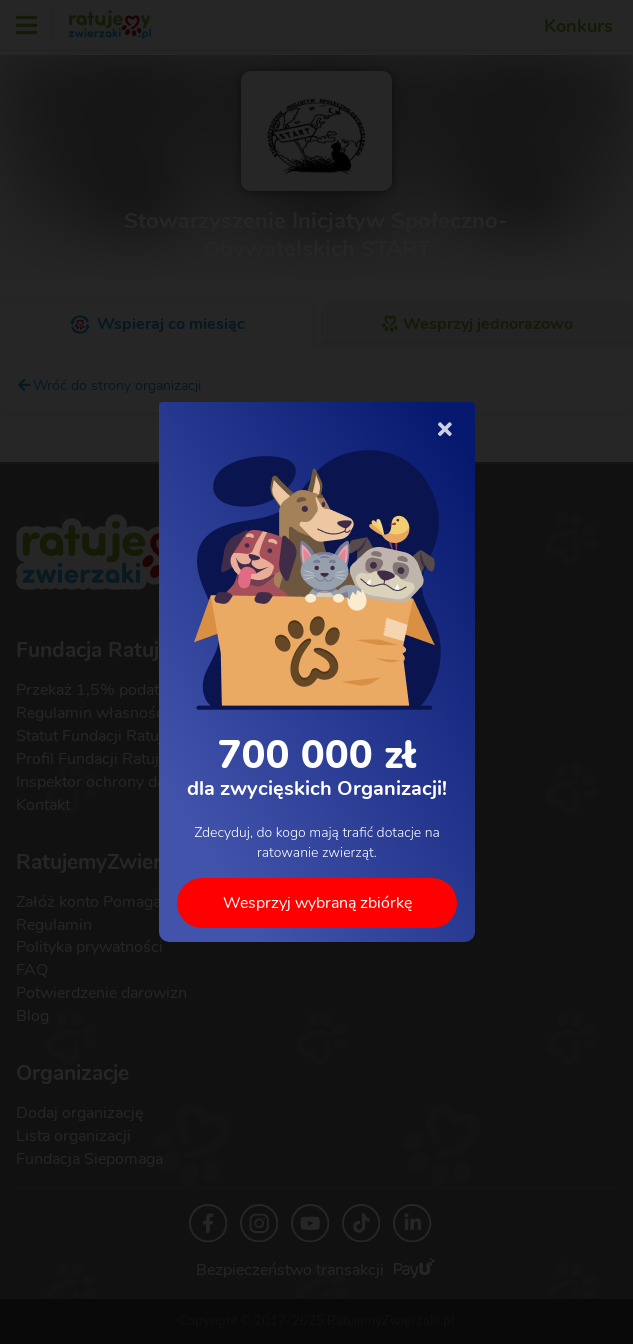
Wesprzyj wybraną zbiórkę (316, 903)
